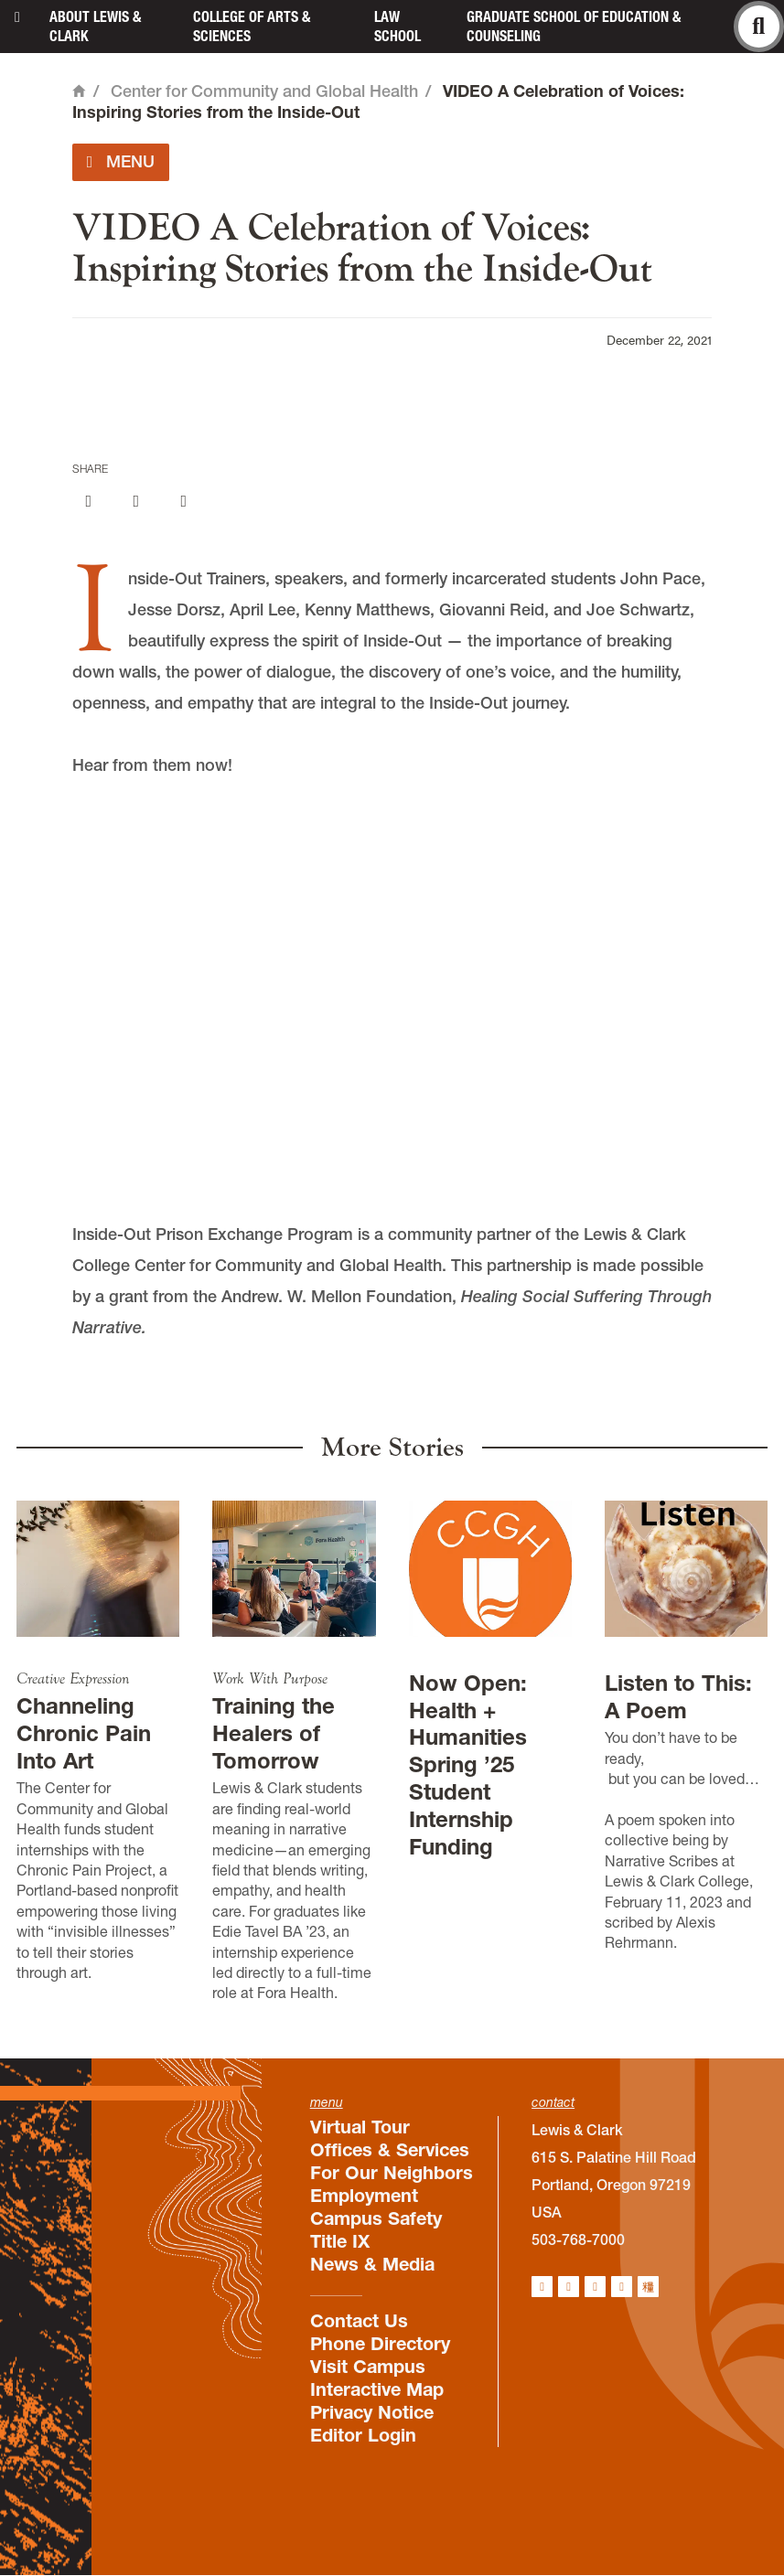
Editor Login (363, 2435)
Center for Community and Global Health (264, 91)
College (251, 26)
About (95, 26)
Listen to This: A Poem (678, 1697)
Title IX (340, 2241)
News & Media (372, 2264)
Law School (397, 26)
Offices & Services (389, 2150)
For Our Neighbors (391, 2173)
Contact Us (359, 2321)
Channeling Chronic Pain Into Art (83, 1733)
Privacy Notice (372, 2412)
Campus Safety (376, 2218)
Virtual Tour (360, 2127)
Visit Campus (367, 2367)
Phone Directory (380, 2344)
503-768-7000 (578, 2239)
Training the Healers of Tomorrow (273, 1733)
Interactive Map (377, 2389)
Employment (364, 2196)
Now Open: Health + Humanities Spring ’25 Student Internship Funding (468, 1765)
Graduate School (574, 26)
